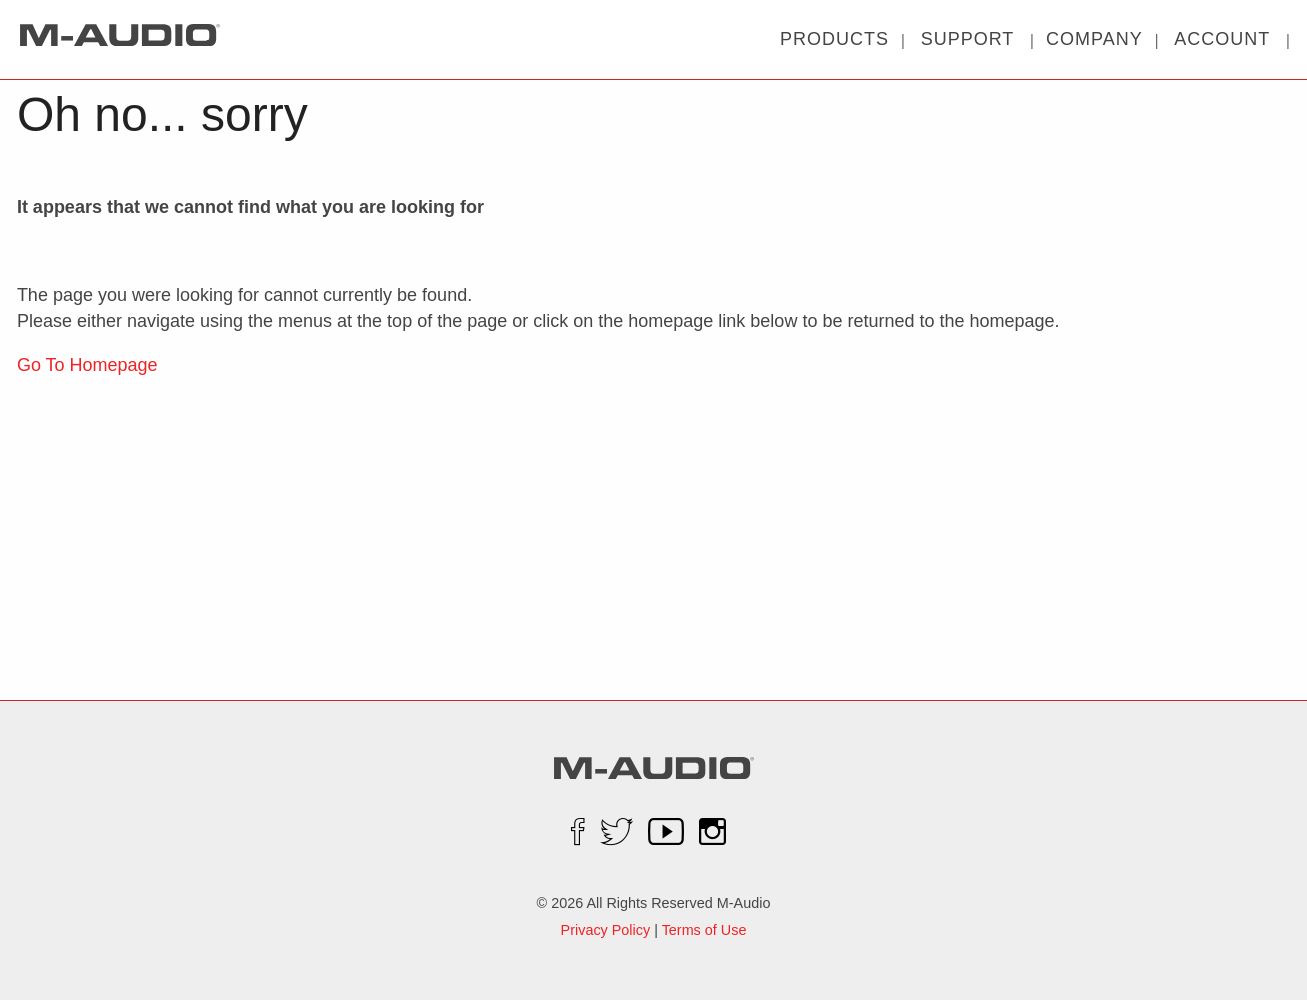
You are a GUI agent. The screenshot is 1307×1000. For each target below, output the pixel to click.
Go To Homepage (87, 365)
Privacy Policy (606, 930)
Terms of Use (704, 930)
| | (967, 39)
